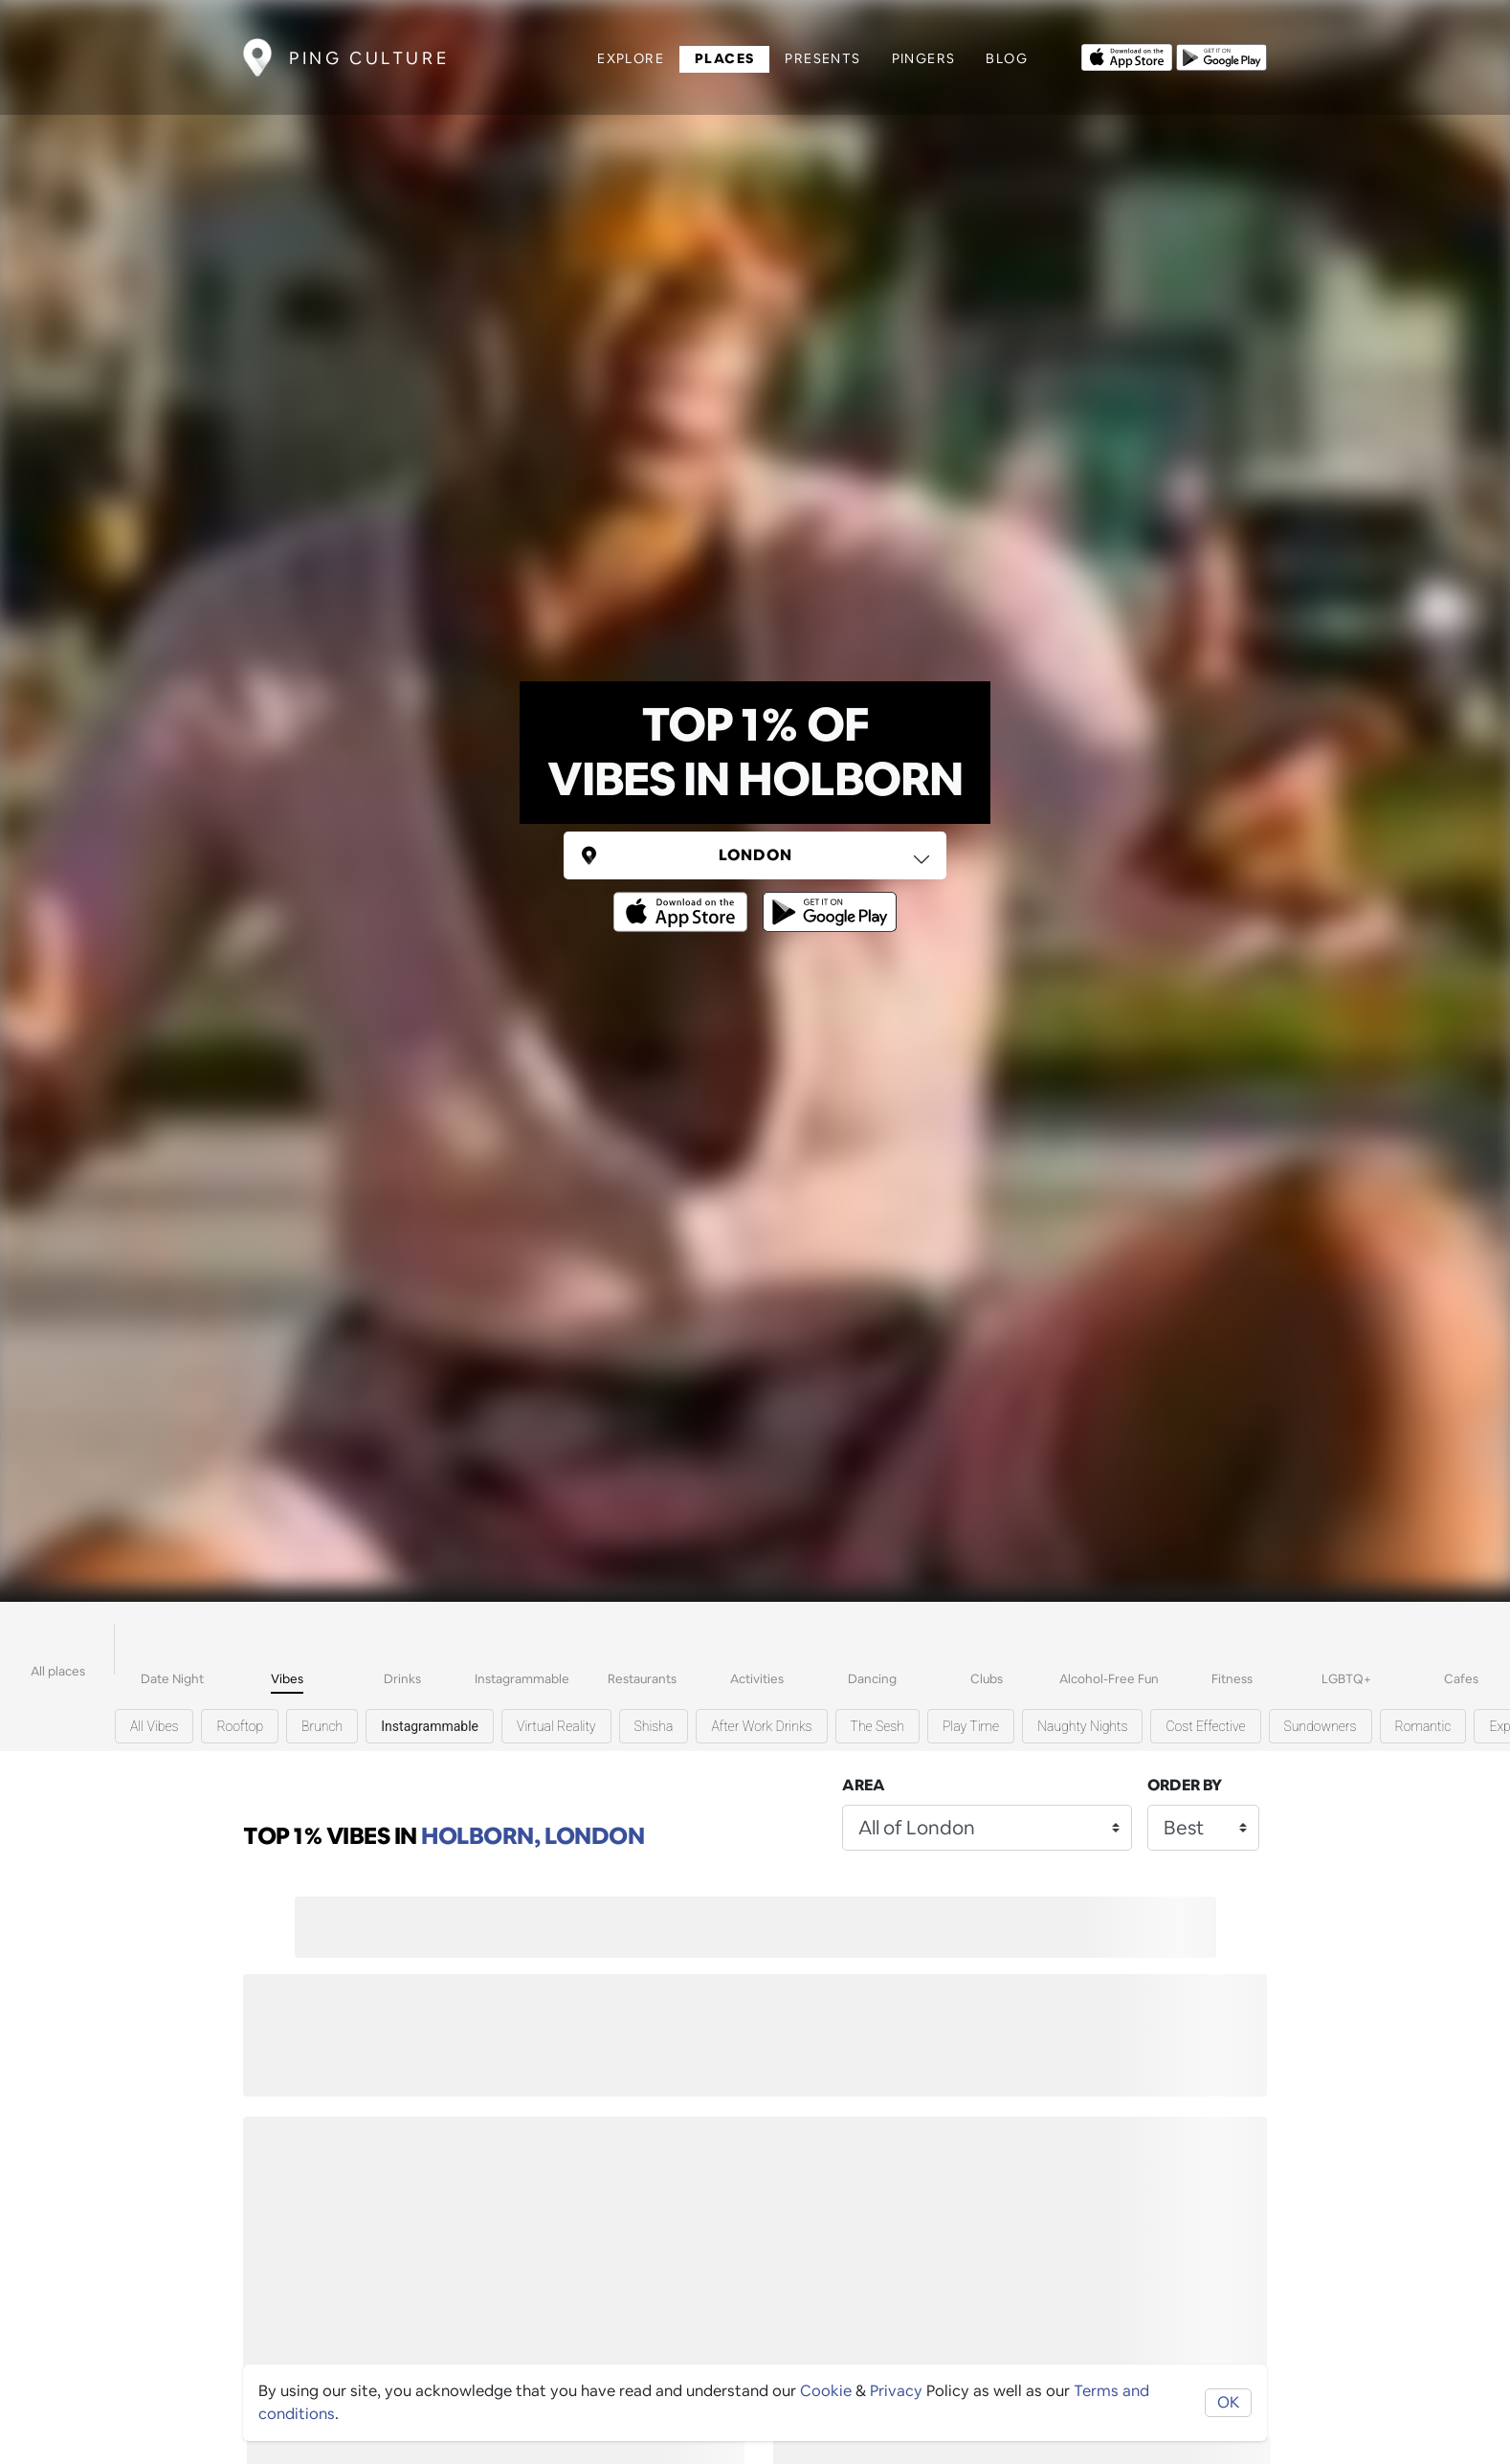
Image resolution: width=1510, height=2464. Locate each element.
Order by (1184, 1785)
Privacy (896, 2391)
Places (724, 58)
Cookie (826, 2391)
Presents (822, 58)
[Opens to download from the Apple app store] (1126, 55)
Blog (1007, 58)
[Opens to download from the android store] (1221, 55)
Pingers (924, 58)
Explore (630, 58)
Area (863, 1785)
